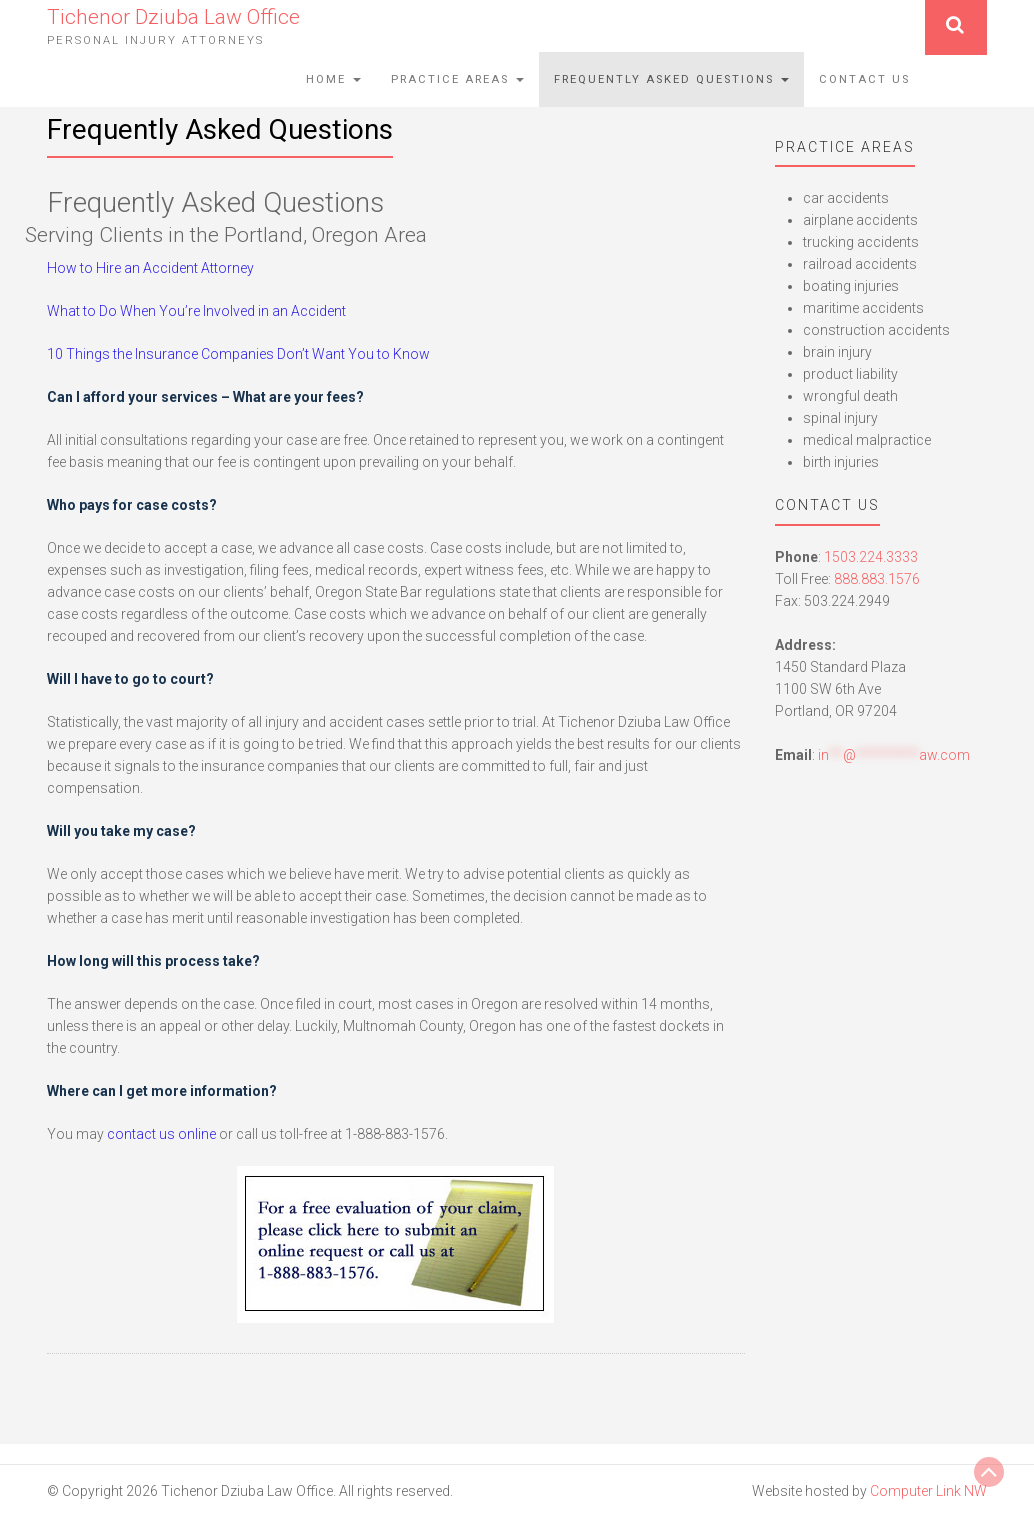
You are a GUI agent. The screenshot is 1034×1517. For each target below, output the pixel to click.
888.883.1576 (877, 579)
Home (333, 79)
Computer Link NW (928, 1491)
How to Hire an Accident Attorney (150, 268)
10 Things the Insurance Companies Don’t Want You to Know (238, 354)
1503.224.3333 (871, 557)
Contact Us (864, 79)
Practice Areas (457, 79)
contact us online (161, 1134)
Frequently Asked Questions (671, 79)
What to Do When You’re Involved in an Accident (196, 311)
